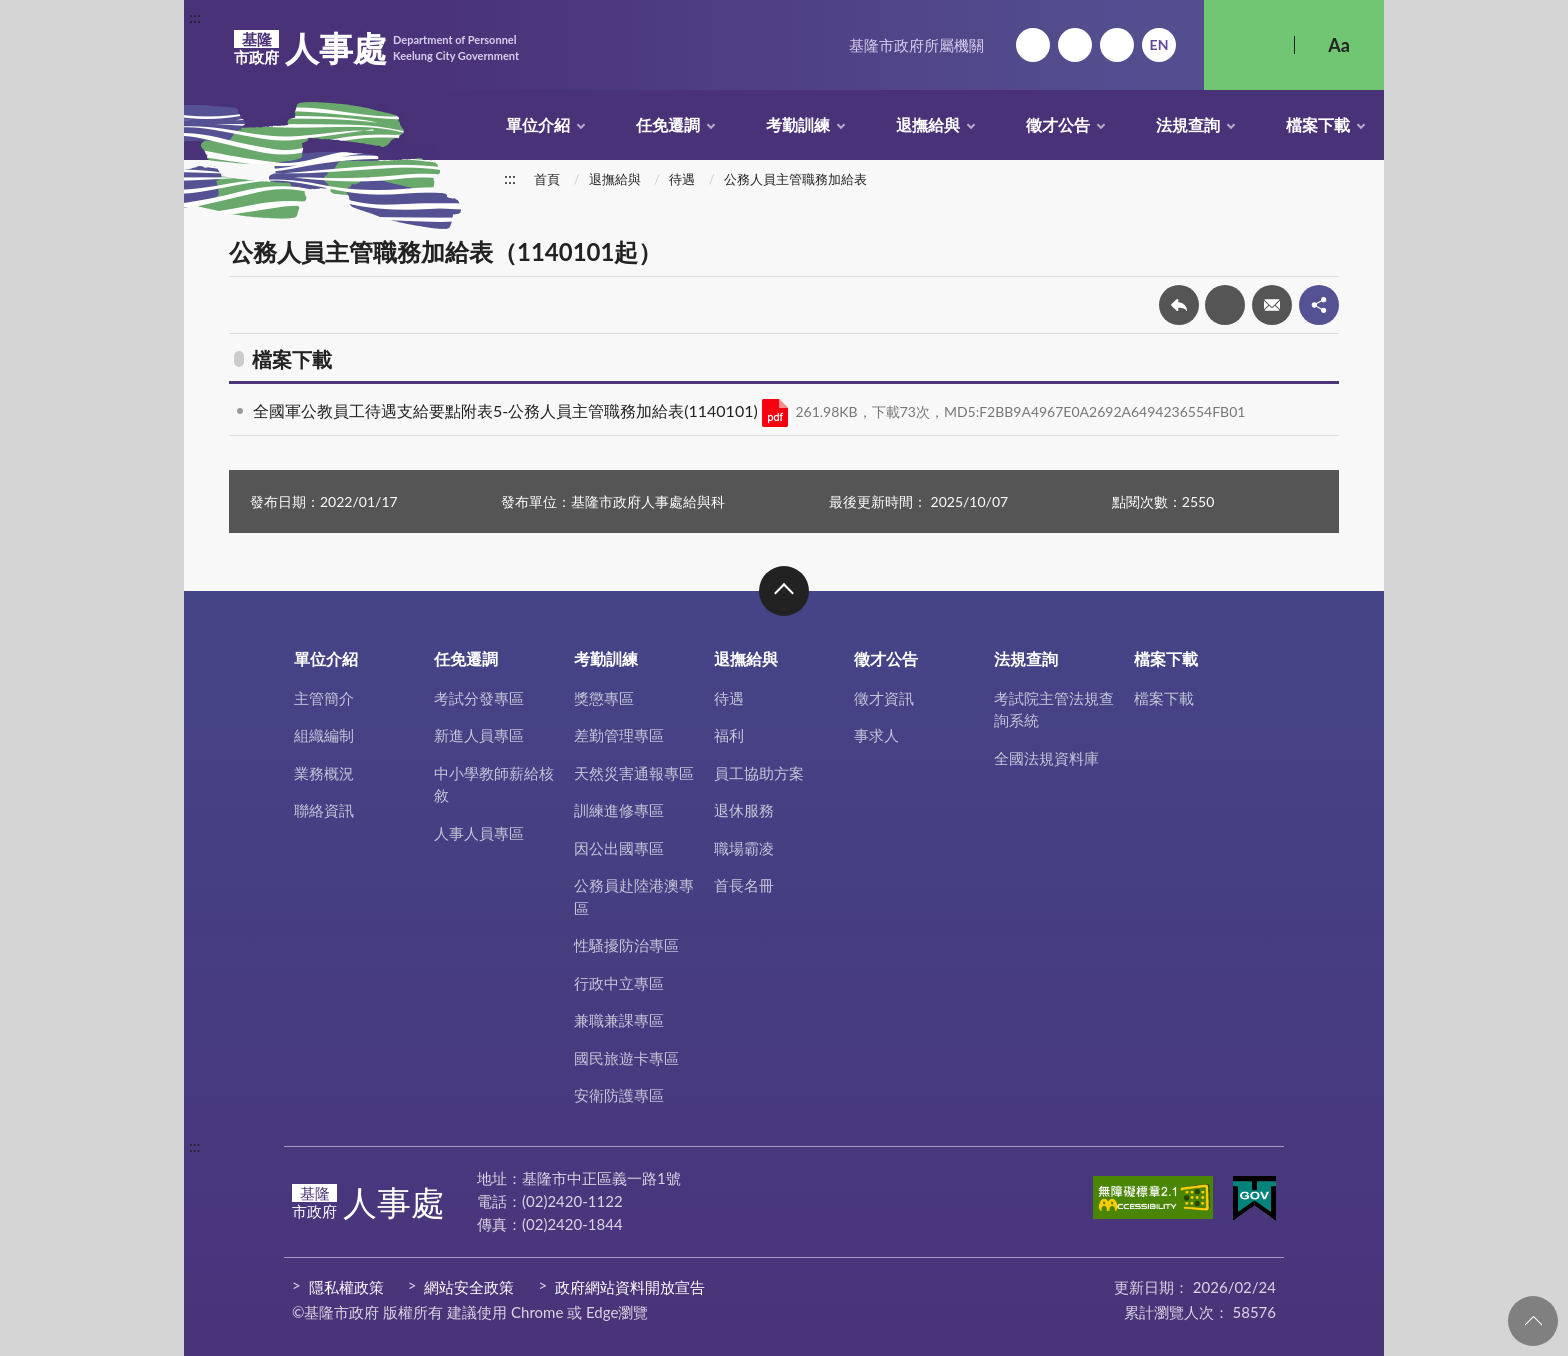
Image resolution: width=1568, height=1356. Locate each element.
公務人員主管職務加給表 (795, 179)
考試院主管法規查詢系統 (1054, 709)
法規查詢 (1188, 124)
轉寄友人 (1272, 305)
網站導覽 (1075, 45)
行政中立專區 (619, 983)
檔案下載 (1318, 124)
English (1159, 45)
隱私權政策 (346, 1287)
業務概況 (324, 773)
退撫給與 (928, 124)
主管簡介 (324, 698)
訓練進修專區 (619, 810)
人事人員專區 (479, 833)
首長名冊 (744, 885)
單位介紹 (538, 124)
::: (195, 16)
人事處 (376, 48)
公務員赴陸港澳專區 (634, 896)
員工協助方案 (759, 773)
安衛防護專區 (619, 1095)
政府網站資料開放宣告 (630, 1287)
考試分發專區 (479, 698)
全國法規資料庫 (1046, 758)
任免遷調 (668, 124)
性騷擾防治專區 (626, 945)
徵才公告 (1058, 124)
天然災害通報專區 (634, 773)
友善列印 (1225, 305)
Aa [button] (1339, 45)
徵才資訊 (884, 698)
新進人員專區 (479, 735)
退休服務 (744, 810)
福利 (729, 735)
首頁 (547, 179)
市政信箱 (1117, 45)
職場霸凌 (744, 848)
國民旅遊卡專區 (626, 1058)
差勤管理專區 (619, 735)
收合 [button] (784, 591)
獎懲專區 (604, 698)
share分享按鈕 (1319, 305)
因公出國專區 (619, 848)
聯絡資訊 (324, 810)
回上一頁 (1179, 305)
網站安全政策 (469, 1287)
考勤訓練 (798, 124)
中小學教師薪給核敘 (494, 784)
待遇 (682, 179)
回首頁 (1033, 45)
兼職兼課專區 (619, 1020)
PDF (775, 413)
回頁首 (1533, 1321)
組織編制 (324, 735)
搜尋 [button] (1249, 45)
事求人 (876, 735)
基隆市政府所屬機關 (916, 45)
